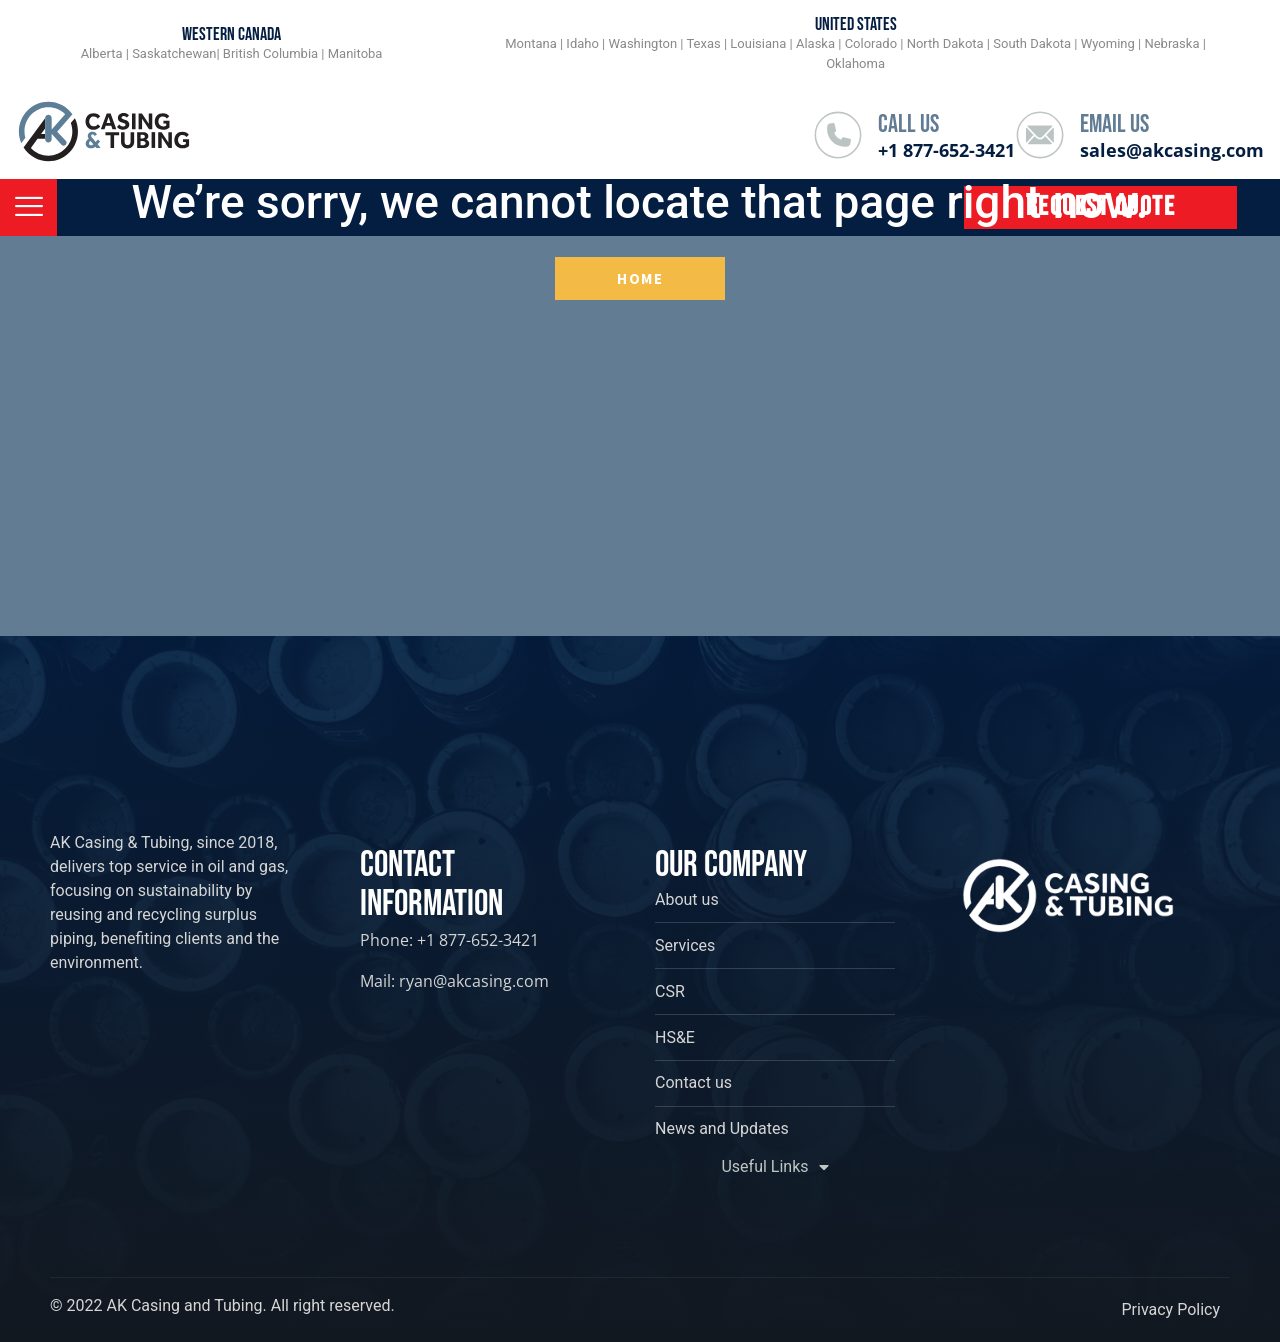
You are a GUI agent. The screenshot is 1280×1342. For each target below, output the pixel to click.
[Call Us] (838, 135)
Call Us (908, 124)
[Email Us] (1040, 135)
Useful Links (774, 1167)
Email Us (1114, 124)
